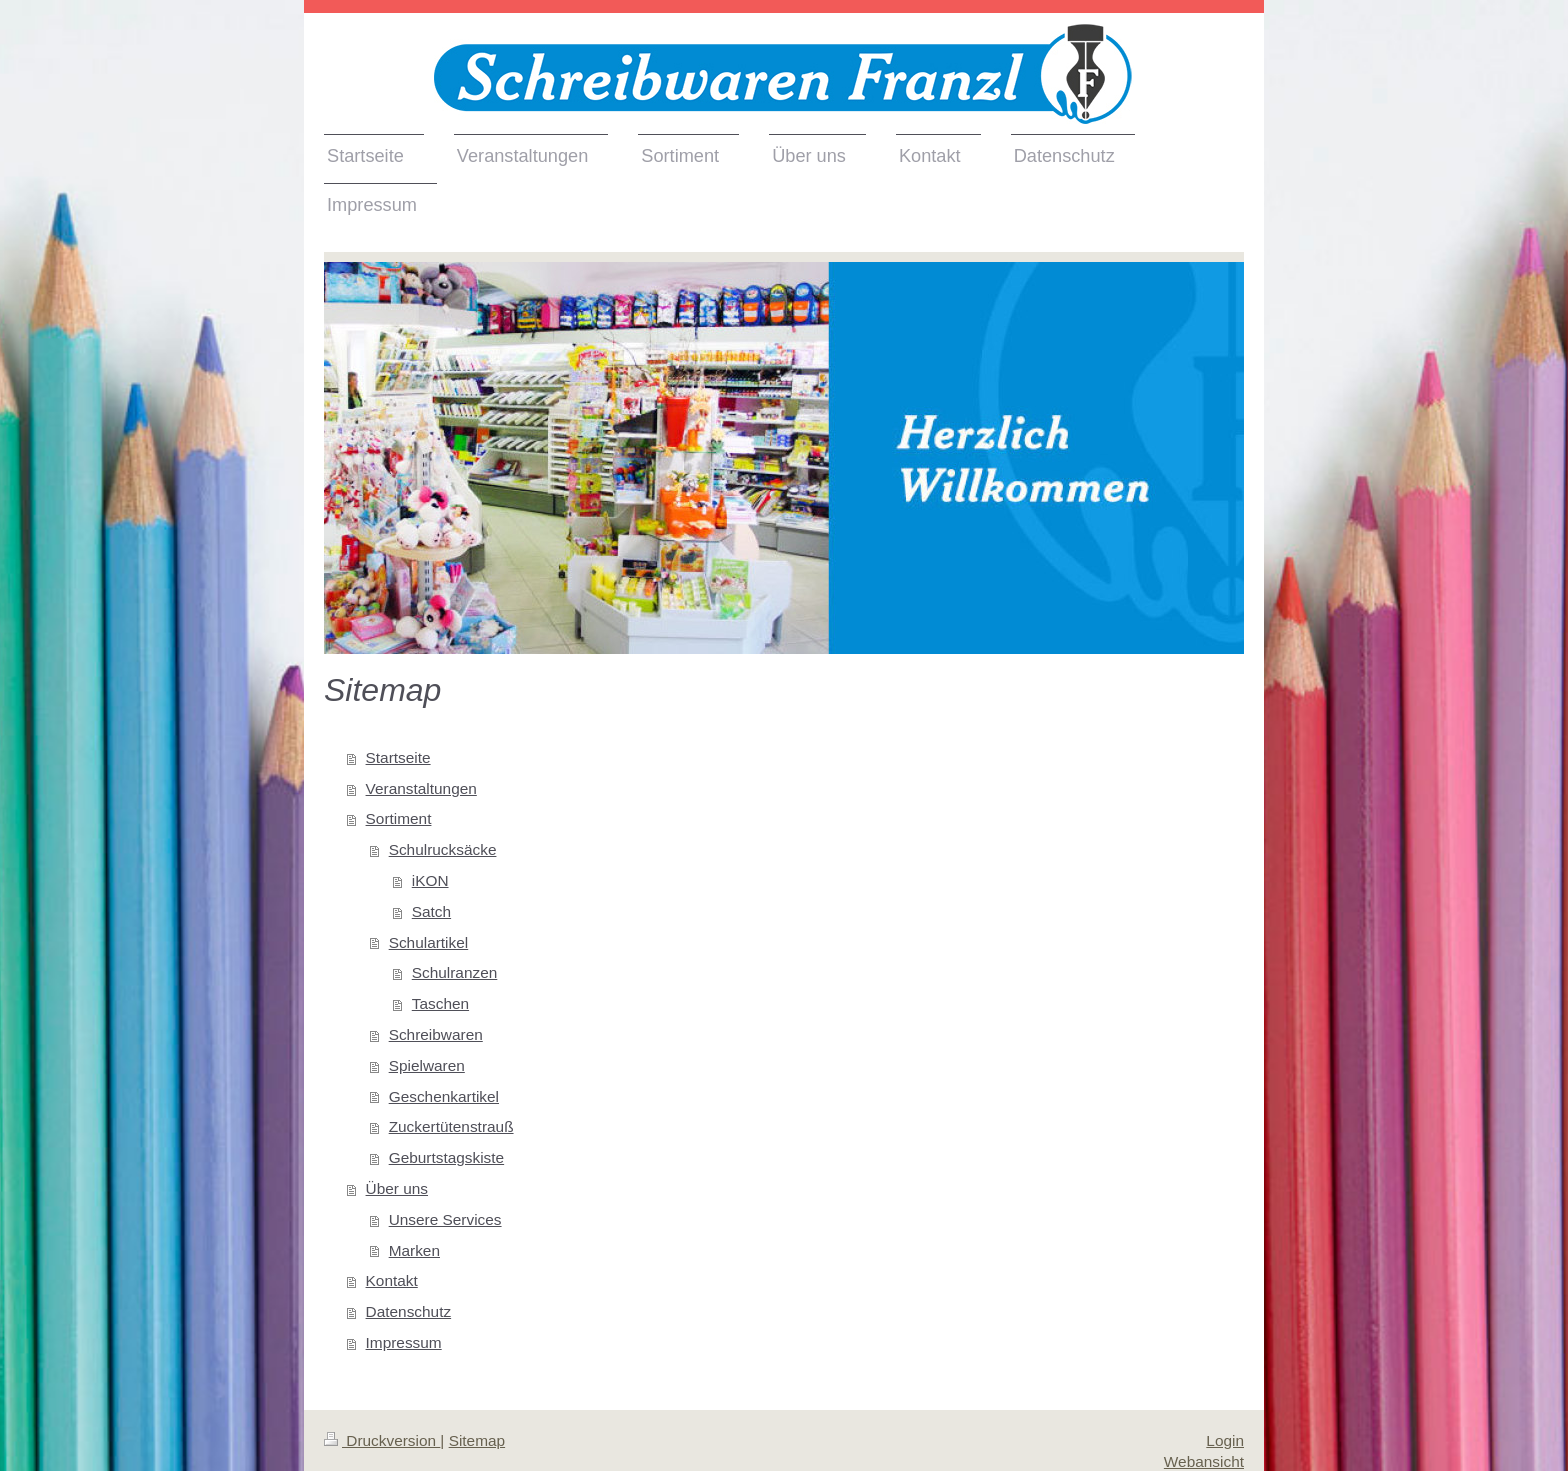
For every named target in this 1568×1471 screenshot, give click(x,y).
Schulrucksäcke (443, 849)
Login (1225, 1440)
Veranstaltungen (421, 788)
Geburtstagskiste (446, 1157)
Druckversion (382, 1440)
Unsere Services (445, 1219)
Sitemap (477, 1440)
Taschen (440, 1003)
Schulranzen (455, 972)
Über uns (397, 1188)
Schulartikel (429, 942)
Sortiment (399, 818)
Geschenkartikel (444, 1096)
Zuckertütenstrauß (451, 1126)
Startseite (398, 757)
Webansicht (1204, 1461)
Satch (431, 911)
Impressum (404, 1342)
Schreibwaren (436, 1034)
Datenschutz (409, 1311)
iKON (430, 880)
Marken (414, 1250)
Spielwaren (427, 1065)
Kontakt (392, 1280)
